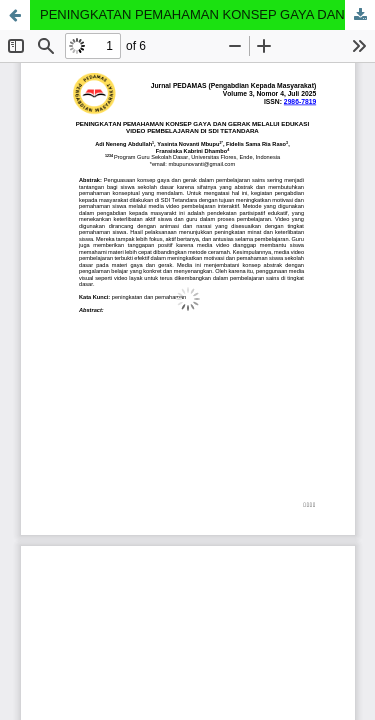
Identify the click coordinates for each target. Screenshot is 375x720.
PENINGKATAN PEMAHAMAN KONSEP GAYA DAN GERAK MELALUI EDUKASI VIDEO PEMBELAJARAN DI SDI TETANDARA (207, 14)
